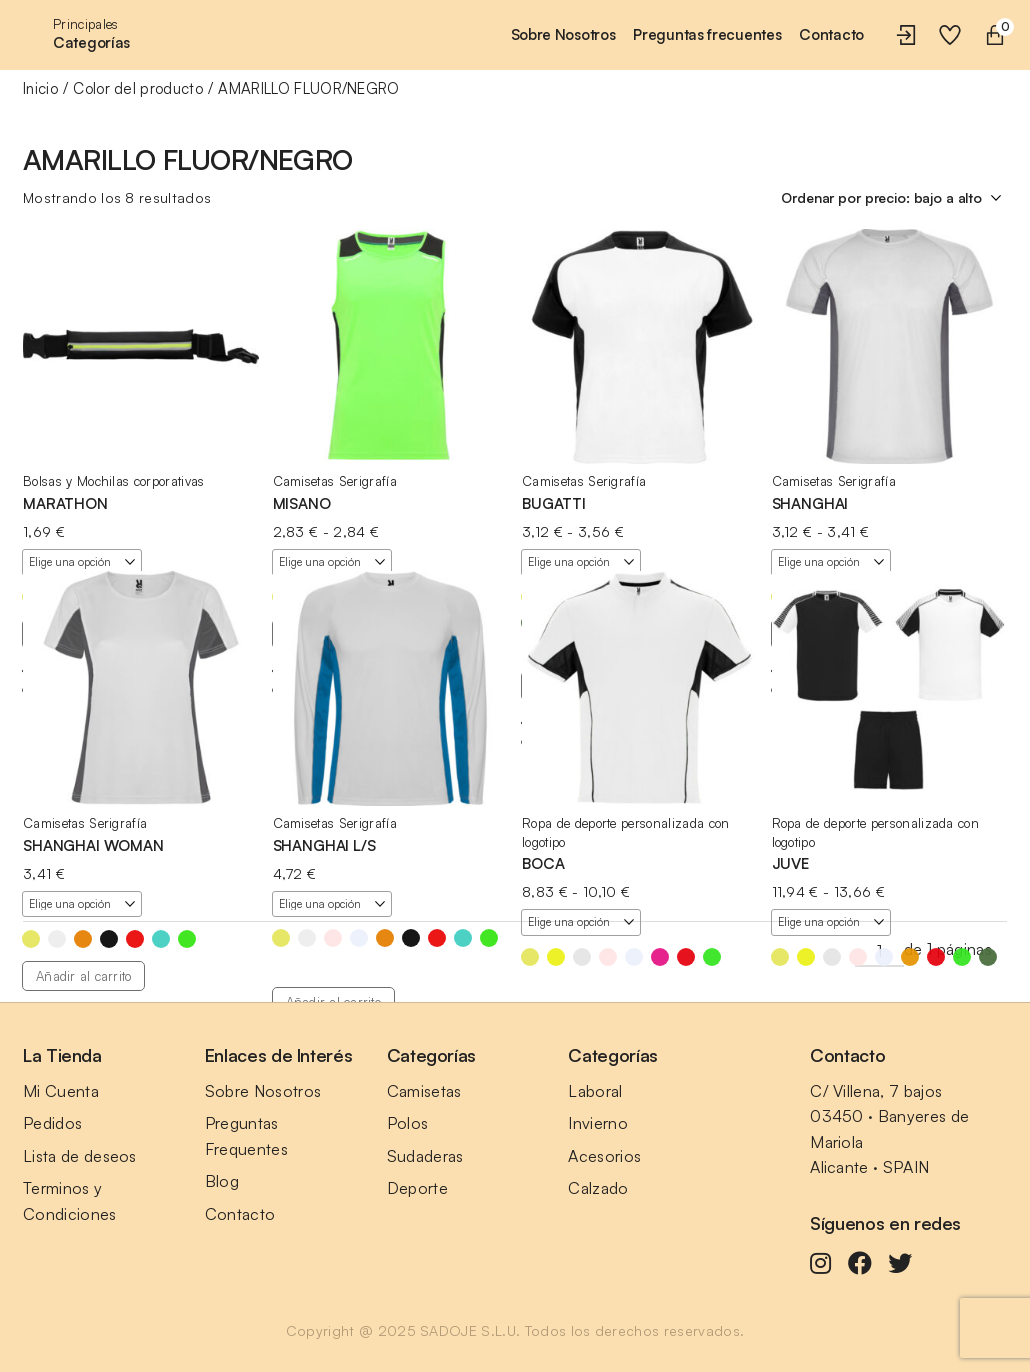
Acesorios (604, 1156)
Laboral (595, 1091)
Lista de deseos (80, 1156)
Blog (222, 1181)
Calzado (598, 1188)
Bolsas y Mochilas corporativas (114, 481)
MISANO (302, 503)
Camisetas (424, 1091)
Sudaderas (425, 1156)
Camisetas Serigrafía (335, 481)
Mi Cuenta (61, 1091)
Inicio (40, 88)
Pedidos (52, 1123)
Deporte (417, 1188)
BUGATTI (554, 503)
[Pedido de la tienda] (894, 198)
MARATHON (65, 503)
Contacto (240, 1214)
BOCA (543, 863)
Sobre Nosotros (263, 1091)
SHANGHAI (810, 503)
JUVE (790, 863)
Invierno (598, 1123)
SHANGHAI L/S (324, 845)
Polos (408, 1123)
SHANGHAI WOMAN (93, 845)
